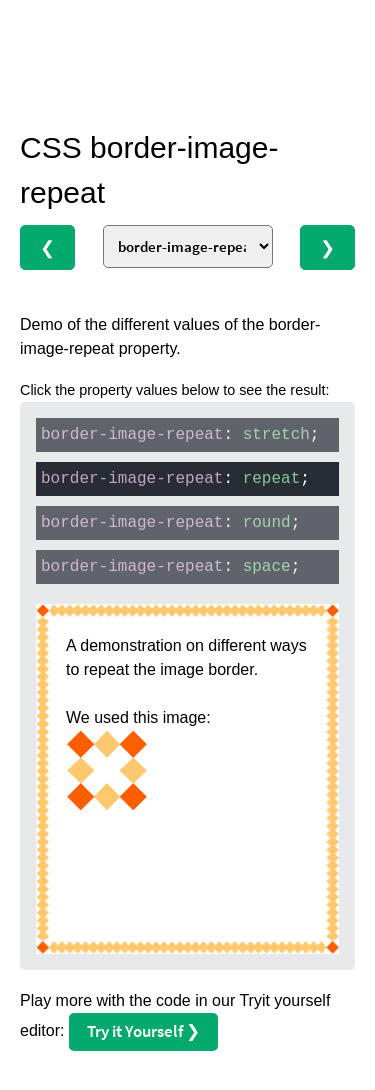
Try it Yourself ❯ (143, 1031)
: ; (180, 435)
